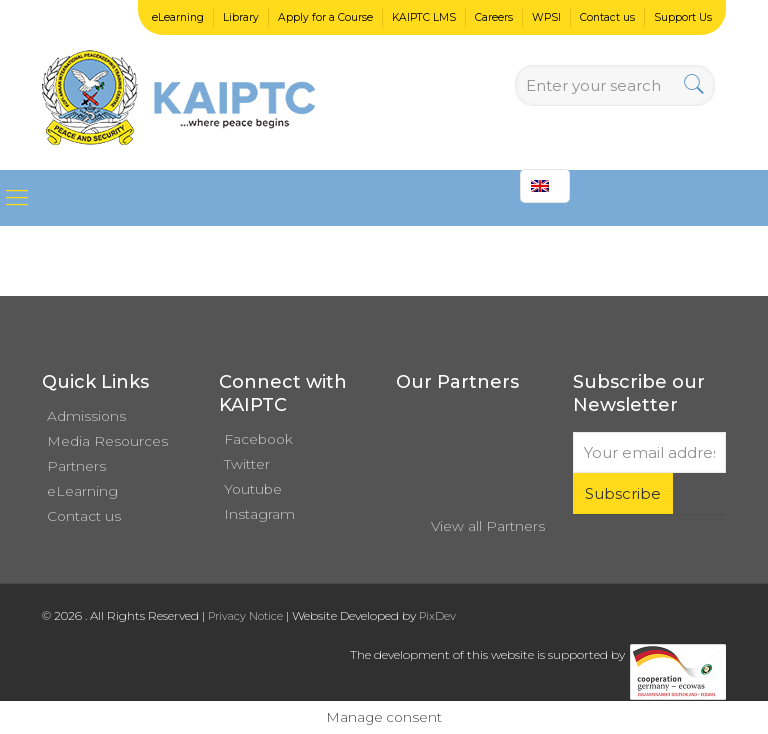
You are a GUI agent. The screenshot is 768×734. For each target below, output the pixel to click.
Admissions (86, 416)
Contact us (607, 17)
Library (241, 17)
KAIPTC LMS (424, 17)
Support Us (683, 17)
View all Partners (488, 526)
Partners (76, 466)
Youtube (253, 489)
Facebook (258, 439)
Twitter (247, 464)
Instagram (259, 514)
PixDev (437, 616)
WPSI (546, 17)
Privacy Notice (245, 616)
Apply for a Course (325, 17)
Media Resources (107, 441)
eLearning (178, 17)
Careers (494, 17)
